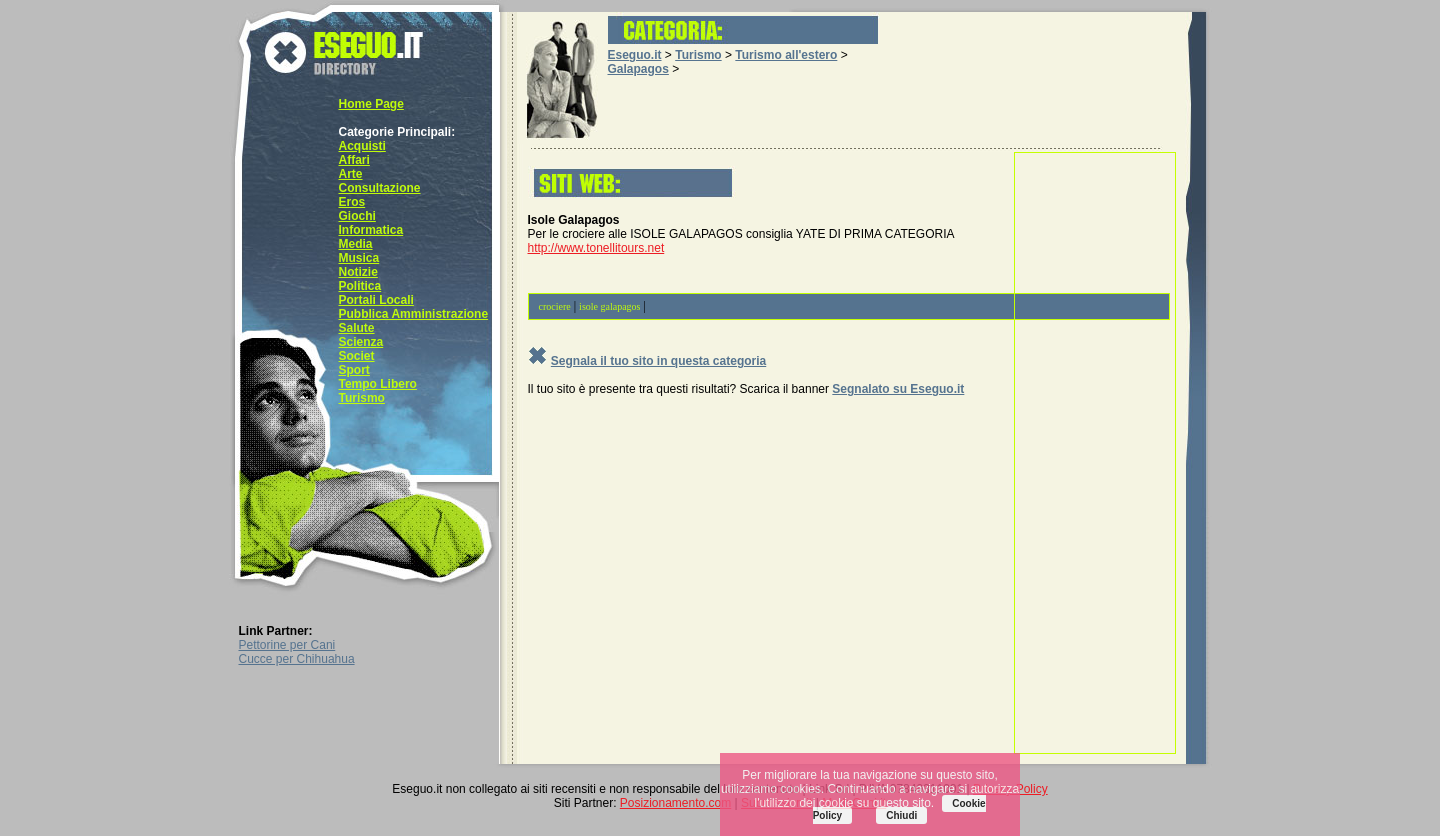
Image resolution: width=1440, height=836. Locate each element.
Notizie (358, 272)
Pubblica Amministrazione (414, 314)
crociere (555, 306)
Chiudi (901, 815)
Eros (352, 202)
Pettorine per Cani (287, 645)
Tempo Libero (378, 384)
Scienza (361, 342)
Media (356, 244)
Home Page (371, 104)
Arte (351, 174)
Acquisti (362, 146)
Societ (357, 356)
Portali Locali (376, 300)
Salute (357, 328)
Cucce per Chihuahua (297, 659)
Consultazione (380, 188)
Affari (354, 160)
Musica (359, 258)
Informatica (371, 230)
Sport (354, 370)
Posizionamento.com (675, 803)
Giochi (357, 216)
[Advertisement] (1095, 453)
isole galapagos (609, 306)
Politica (360, 286)
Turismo (362, 398)
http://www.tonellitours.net (596, 248)
